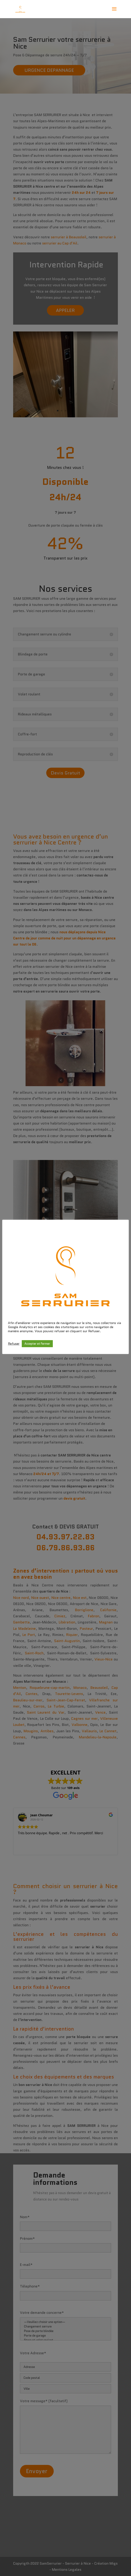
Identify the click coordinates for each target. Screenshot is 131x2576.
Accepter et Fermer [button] (37, 1344)
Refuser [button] (13, 1344)
